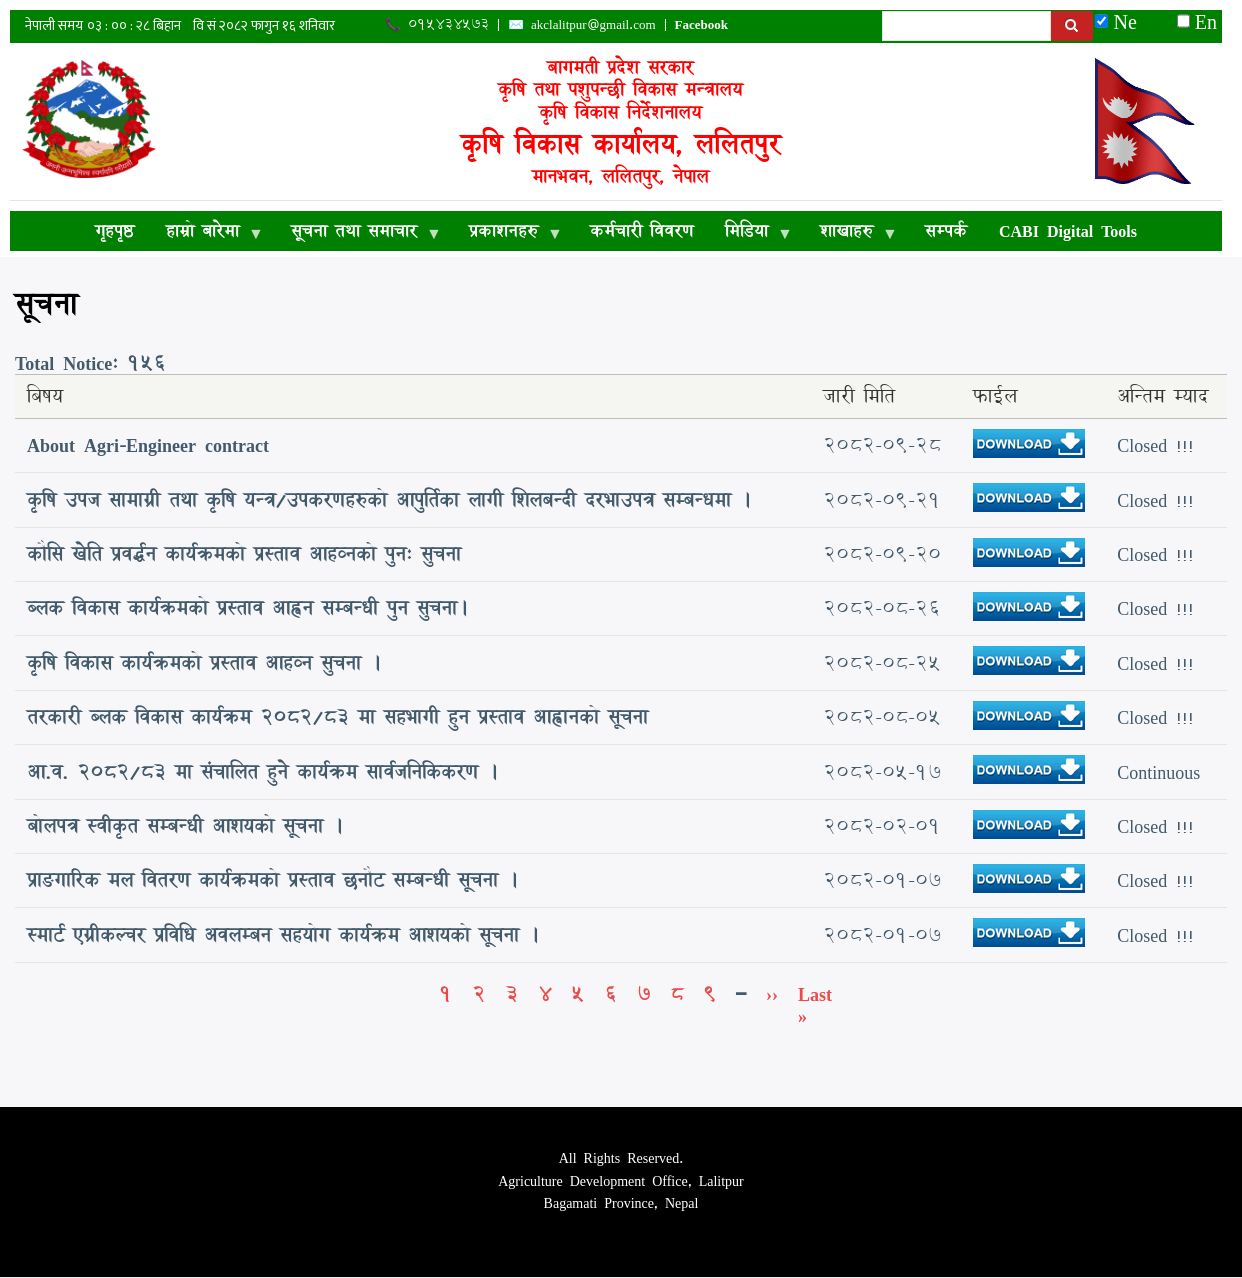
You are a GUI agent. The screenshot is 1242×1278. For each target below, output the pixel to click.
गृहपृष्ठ (114, 230)
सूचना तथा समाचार (358, 234)
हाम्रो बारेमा (206, 234)
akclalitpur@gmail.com (593, 24)
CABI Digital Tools (1068, 230)
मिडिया (750, 234)
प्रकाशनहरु (507, 234)
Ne (1125, 21)
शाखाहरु (850, 234)
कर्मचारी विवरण (641, 230)
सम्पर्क (946, 230)
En (1197, 21)
